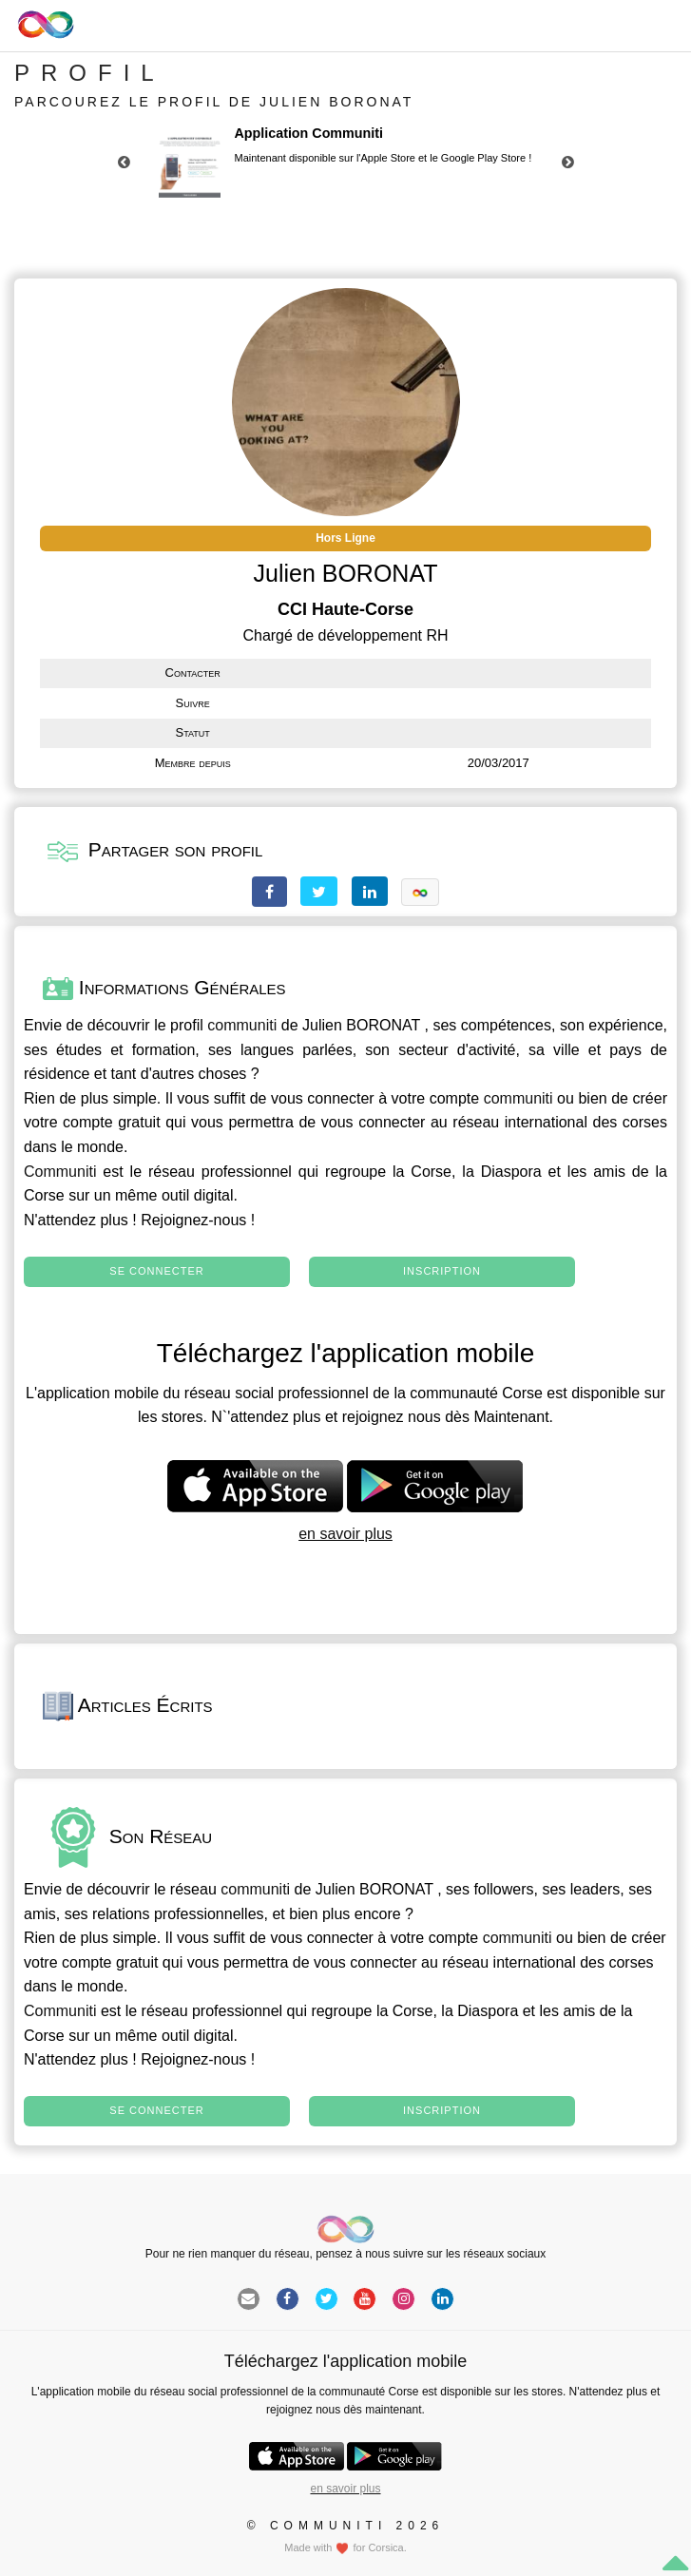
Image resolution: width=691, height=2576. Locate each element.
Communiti (60, 1171)
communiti (242, 1025)
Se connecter (156, 1271)
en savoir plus (345, 1534)
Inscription (442, 1271)
